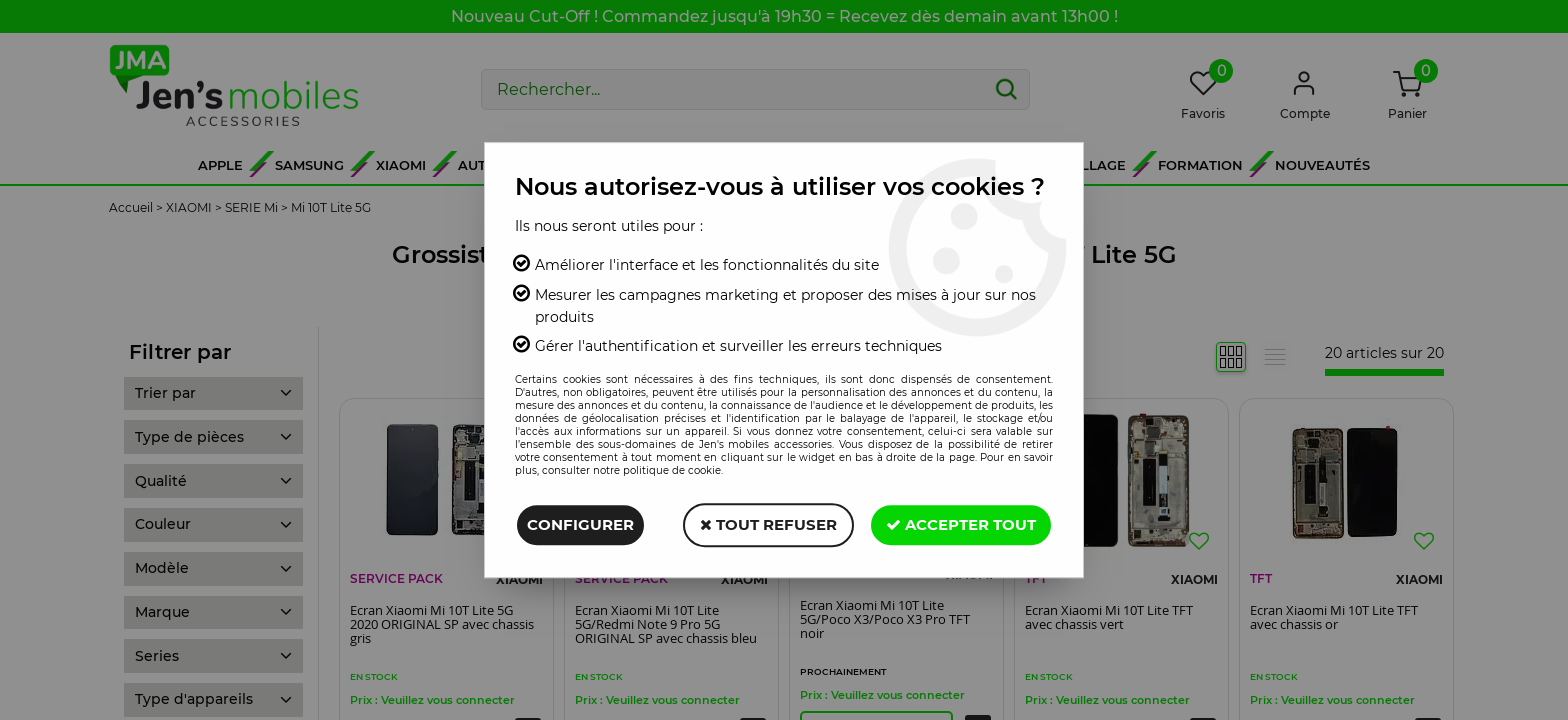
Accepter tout (961, 524)
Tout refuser (768, 524)
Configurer (580, 524)
